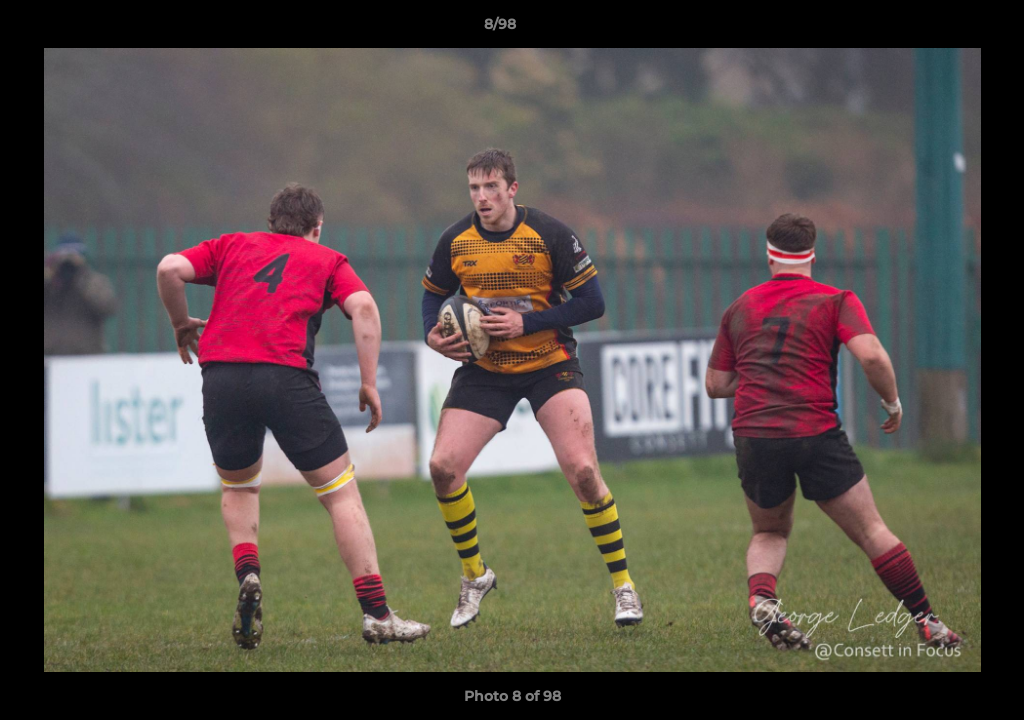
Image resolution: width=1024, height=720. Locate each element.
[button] (940, 29)
